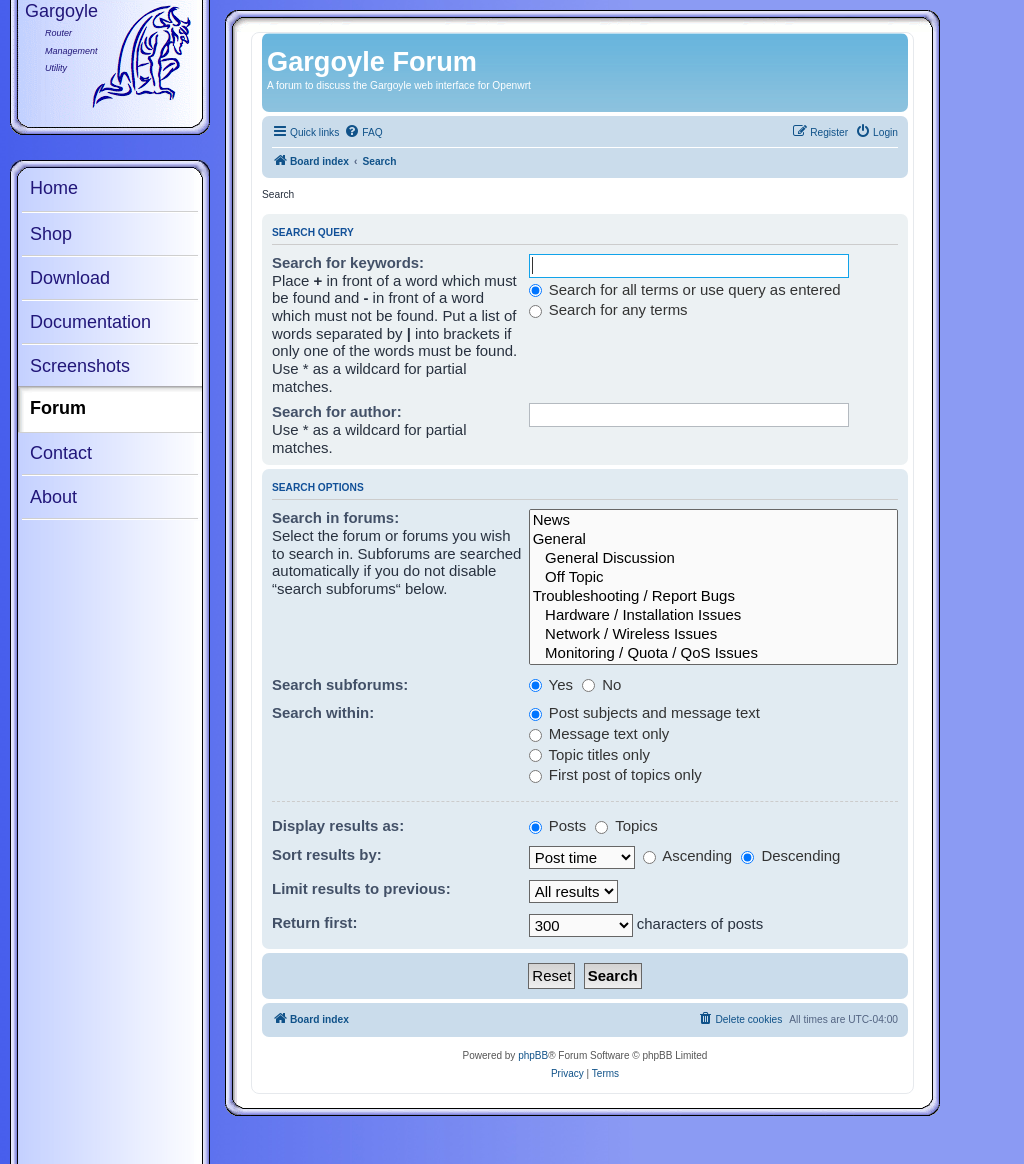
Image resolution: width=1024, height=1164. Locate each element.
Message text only (599, 733)
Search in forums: (335, 517)
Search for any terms (608, 309)
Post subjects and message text (644, 712)
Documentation (90, 322)
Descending (790, 855)
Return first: (315, 922)
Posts (558, 825)
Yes (551, 684)
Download (70, 278)
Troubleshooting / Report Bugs (713, 596)
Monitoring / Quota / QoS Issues (713, 653)
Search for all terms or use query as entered (685, 289)
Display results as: (338, 825)
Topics (626, 825)
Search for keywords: (348, 262)
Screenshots (80, 366)
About (53, 497)
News (713, 520)
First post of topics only (615, 774)
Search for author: (337, 411)
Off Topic (713, 577)
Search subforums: (340, 684)
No (601, 684)
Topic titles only (589, 754)
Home (54, 188)
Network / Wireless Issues (713, 634)
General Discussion (713, 558)
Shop (51, 234)
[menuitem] (363, 133)
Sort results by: (327, 854)
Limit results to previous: (361, 888)
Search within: (323, 712)
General (713, 539)
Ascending (687, 855)
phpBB (533, 1055)
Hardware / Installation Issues (713, 615)
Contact (61, 453)
